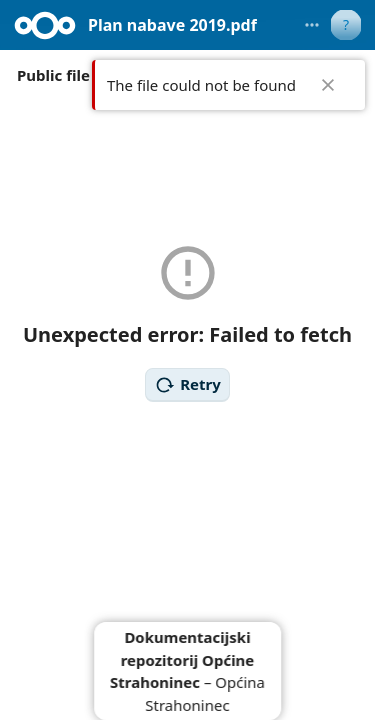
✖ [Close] (328, 85)
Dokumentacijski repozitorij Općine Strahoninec (182, 659)
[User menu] (346, 25)
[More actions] (312, 25)
